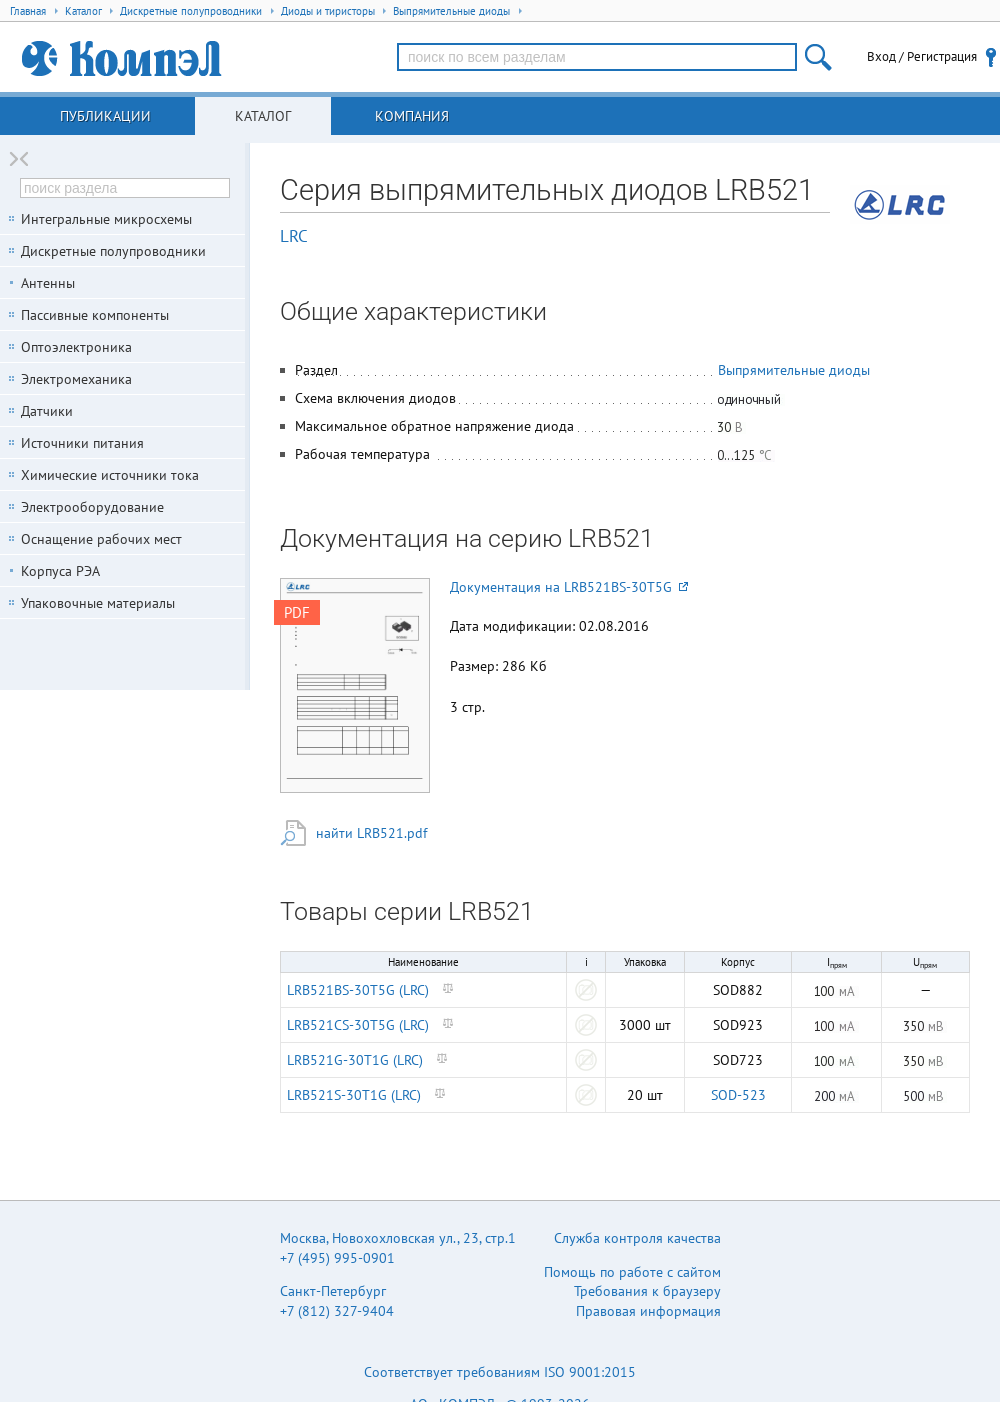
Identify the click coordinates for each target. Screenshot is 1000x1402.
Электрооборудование (92, 507)
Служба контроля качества (637, 1238)
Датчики (47, 411)
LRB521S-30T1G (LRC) (354, 1095)
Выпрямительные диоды (794, 370)
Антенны (48, 283)
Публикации (105, 116)
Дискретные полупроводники (113, 251)
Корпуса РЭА (60, 571)
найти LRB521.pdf (371, 833)
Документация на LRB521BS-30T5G (569, 587)
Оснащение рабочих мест (101, 539)
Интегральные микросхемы (106, 219)
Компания (412, 116)
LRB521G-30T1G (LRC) (355, 1060)
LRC (294, 236)
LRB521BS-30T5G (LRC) (358, 990)
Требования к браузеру (647, 1291)
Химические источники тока (110, 475)
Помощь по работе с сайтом (632, 1272)
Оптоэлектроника (76, 347)
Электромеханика (76, 379)
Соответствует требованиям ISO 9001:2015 (500, 1372)
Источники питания (82, 443)
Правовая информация (648, 1311)
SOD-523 (738, 1095)
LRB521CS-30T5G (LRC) (358, 1025)
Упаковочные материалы (98, 603)
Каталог (263, 116)
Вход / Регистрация (922, 56)
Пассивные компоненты (95, 315)
